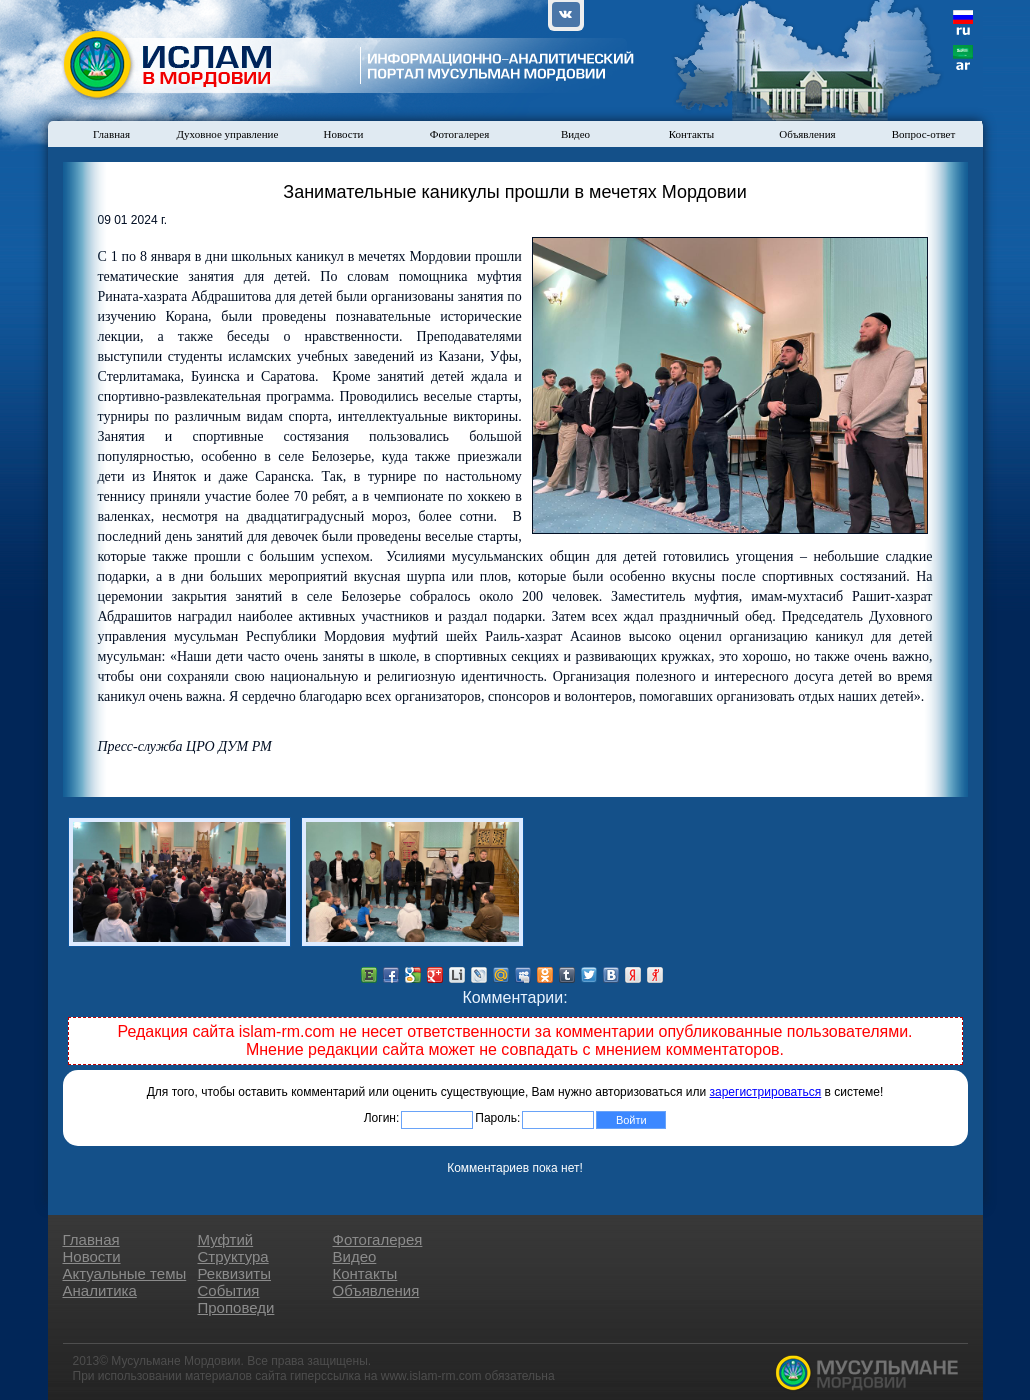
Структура (233, 1256)
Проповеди (236, 1307)
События (229, 1290)
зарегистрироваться (766, 1092)
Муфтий (226, 1239)
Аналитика (100, 1290)
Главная (111, 134)
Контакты (691, 134)
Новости (344, 134)
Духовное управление (228, 134)
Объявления (807, 134)
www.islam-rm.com (431, 1376)
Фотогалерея (460, 134)
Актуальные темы (125, 1273)
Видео (575, 134)
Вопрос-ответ (924, 134)
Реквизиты (235, 1273)
